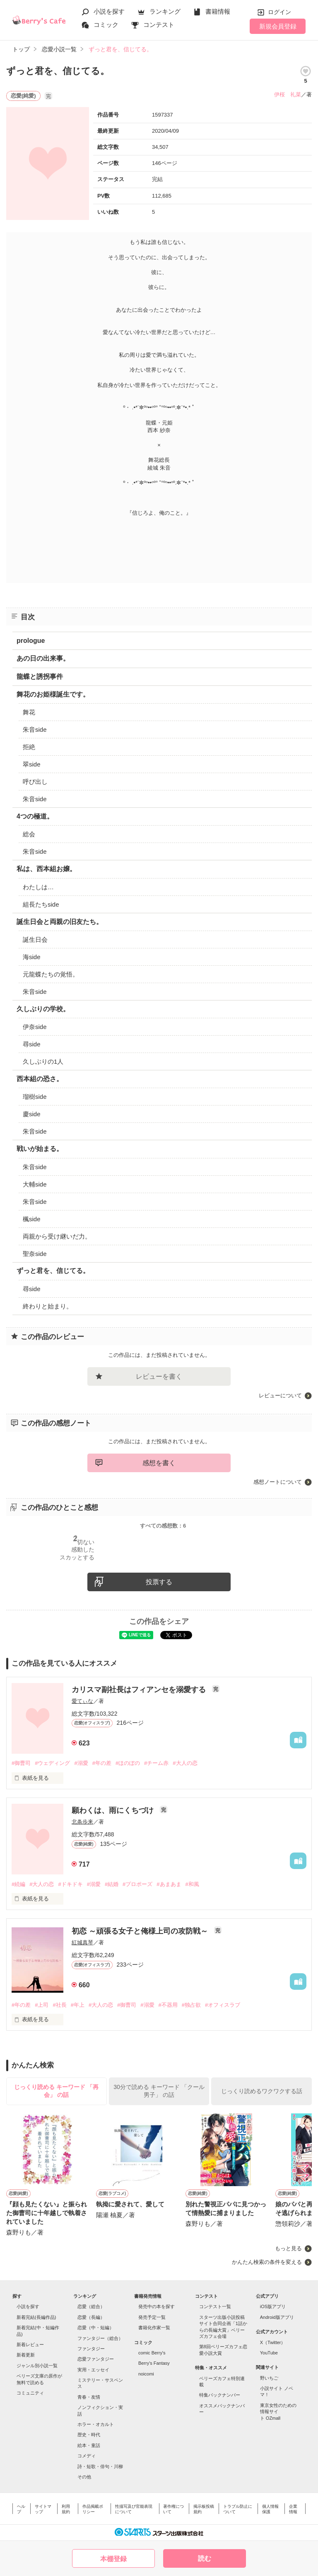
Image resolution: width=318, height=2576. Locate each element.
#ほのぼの (128, 1763)
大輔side (35, 1184)
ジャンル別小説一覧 (37, 2365)
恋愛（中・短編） (95, 2327)
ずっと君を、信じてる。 (53, 1270)
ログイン (279, 12)
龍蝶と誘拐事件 (40, 676)
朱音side (35, 729)
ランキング (165, 11)
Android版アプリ (277, 2317)
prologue (31, 640)
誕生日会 (35, 939)
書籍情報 (217, 11)
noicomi (146, 2373)
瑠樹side (35, 1096)
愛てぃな (82, 1701)
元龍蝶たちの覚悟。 (51, 974)
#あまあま (169, 1884)
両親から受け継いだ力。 (57, 1236)
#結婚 (111, 1884)
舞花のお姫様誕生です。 (53, 694)
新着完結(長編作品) (36, 2317)
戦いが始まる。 (40, 1148)
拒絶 (29, 746)
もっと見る (288, 2248)
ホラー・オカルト (95, 2424)
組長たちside (41, 904)
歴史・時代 (88, 2434)
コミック (106, 24)
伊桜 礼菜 (287, 94)
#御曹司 (21, 1763)
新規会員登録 (277, 26)
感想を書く (159, 1462)
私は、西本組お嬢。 (46, 868)
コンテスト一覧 (215, 2306)
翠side (32, 764)
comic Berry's (152, 2352)
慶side (32, 1113)
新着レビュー (30, 2344)
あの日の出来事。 (43, 658)
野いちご (269, 2377)
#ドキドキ (70, 1884)
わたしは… (38, 886)
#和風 (192, 1884)
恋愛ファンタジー (95, 2358)
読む (204, 2558)
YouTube (269, 2352)
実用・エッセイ (93, 2369)
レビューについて (280, 1395)
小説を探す (109, 11)
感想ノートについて (277, 1482)
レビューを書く (159, 1376)
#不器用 (168, 2005)
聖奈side (35, 1253)
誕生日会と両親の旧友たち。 (60, 921)
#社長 (59, 2005)
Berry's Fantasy (154, 2363)
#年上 (77, 2005)
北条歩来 (82, 1822)
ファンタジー (91, 2348)
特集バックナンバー (219, 2394)
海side (32, 956)
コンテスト (158, 24)
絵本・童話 (88, 2445)
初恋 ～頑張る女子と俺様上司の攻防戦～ (141, 1931)
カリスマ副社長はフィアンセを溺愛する (140, 1690)
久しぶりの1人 (43, 1061)
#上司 (41, 2005)
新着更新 (26, 2354)
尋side (32, 1044)
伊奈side (35, 1026)
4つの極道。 (35, 816)
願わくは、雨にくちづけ (114, 1810)
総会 (29, 834)
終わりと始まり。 (47, 1306)
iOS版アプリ (273, 2306)
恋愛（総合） (91, 2306)
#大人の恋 (185, 1763)
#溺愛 (81, 1763)
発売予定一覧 (152, 2317)
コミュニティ (30, 2392)
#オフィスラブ (222, 2005)
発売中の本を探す (156, 2306)
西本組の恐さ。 (40, 1078)
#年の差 (101, 1763)
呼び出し (35, 781)
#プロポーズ (137, 1884)
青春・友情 (88, 2397)
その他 (84, 2476)
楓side (32, 1218)
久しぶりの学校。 (43, 1008)
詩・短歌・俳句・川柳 (100, 2466)
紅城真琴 (82, 1942)
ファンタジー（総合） (100, 2338)
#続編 (18, 1884)
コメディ (86, 2455)
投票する (159, 1581)
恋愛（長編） (91, 2317)
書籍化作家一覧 (154, 2327)
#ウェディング (52, 1763)
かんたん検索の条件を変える (267, 2262)
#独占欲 (191, 2005)
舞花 (29, 712)
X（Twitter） (273, 2342)
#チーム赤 (156, 1763)
